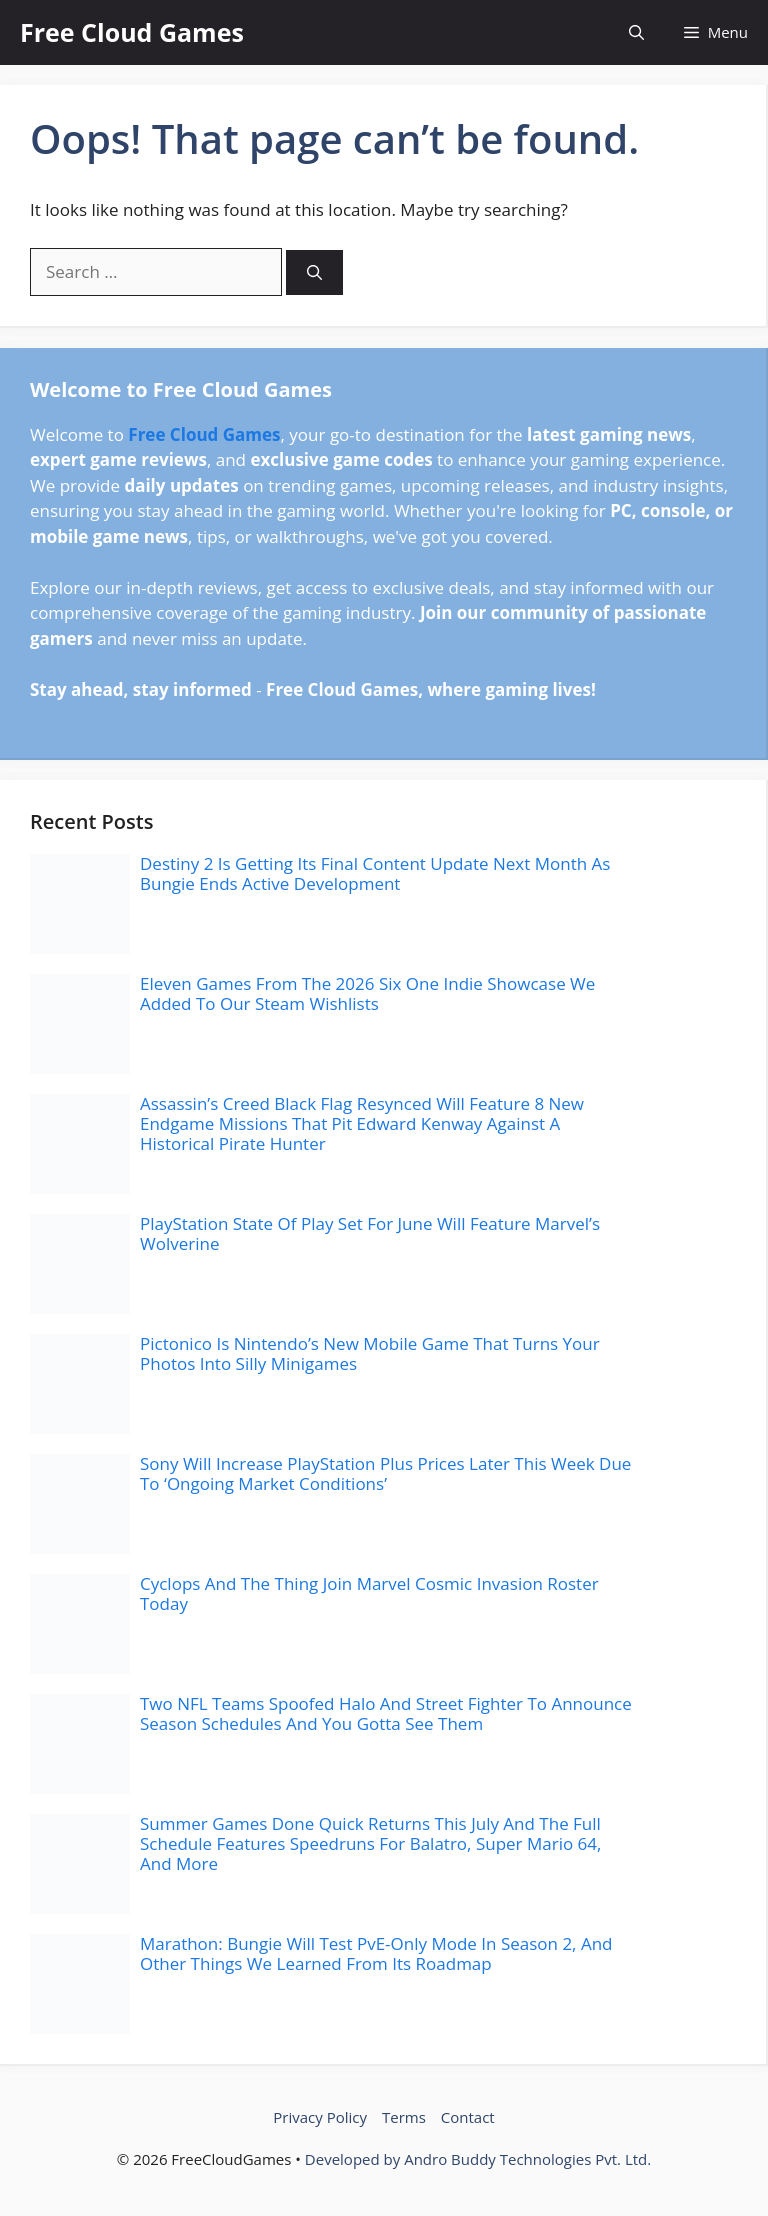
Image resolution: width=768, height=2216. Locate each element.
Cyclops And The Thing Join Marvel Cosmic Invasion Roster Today (369, 1593)
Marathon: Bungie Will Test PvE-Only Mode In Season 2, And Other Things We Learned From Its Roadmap (376, 1953)
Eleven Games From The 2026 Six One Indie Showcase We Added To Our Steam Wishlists (367, 993)
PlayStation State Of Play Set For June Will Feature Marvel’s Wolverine (370, 1233)
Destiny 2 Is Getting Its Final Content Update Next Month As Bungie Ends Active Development (375, 873)
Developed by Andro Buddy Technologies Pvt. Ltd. (478, 2159)
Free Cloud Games (132, 32)
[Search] (314, 272)
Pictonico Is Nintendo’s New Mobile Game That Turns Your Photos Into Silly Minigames (370, 1353)
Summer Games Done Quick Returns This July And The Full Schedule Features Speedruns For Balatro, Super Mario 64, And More (370, 1844)
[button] (636, 32)
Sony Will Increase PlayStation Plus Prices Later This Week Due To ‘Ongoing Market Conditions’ (385, 1473)
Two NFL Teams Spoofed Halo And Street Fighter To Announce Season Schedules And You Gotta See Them (386, 1713)
